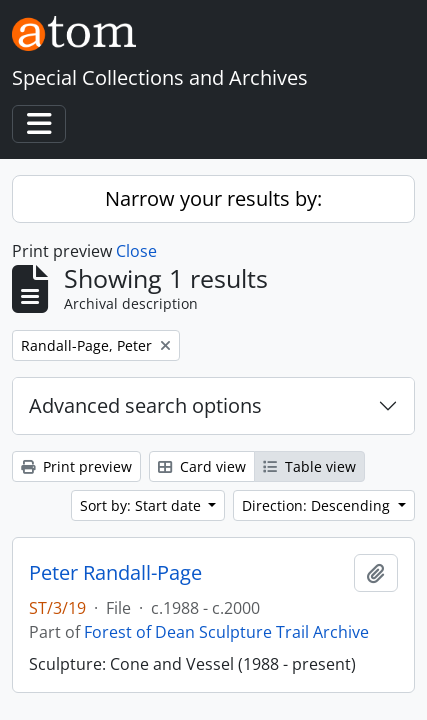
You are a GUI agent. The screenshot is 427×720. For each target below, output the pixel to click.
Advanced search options (145, 405)
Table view (309, 466)
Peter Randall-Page (115, 573)
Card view (202, 466)
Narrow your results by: (213, 198)
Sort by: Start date (142, 505)
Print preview (76, 466)
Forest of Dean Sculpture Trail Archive (226, 632)
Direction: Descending (318, 505)
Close (136, 251)
